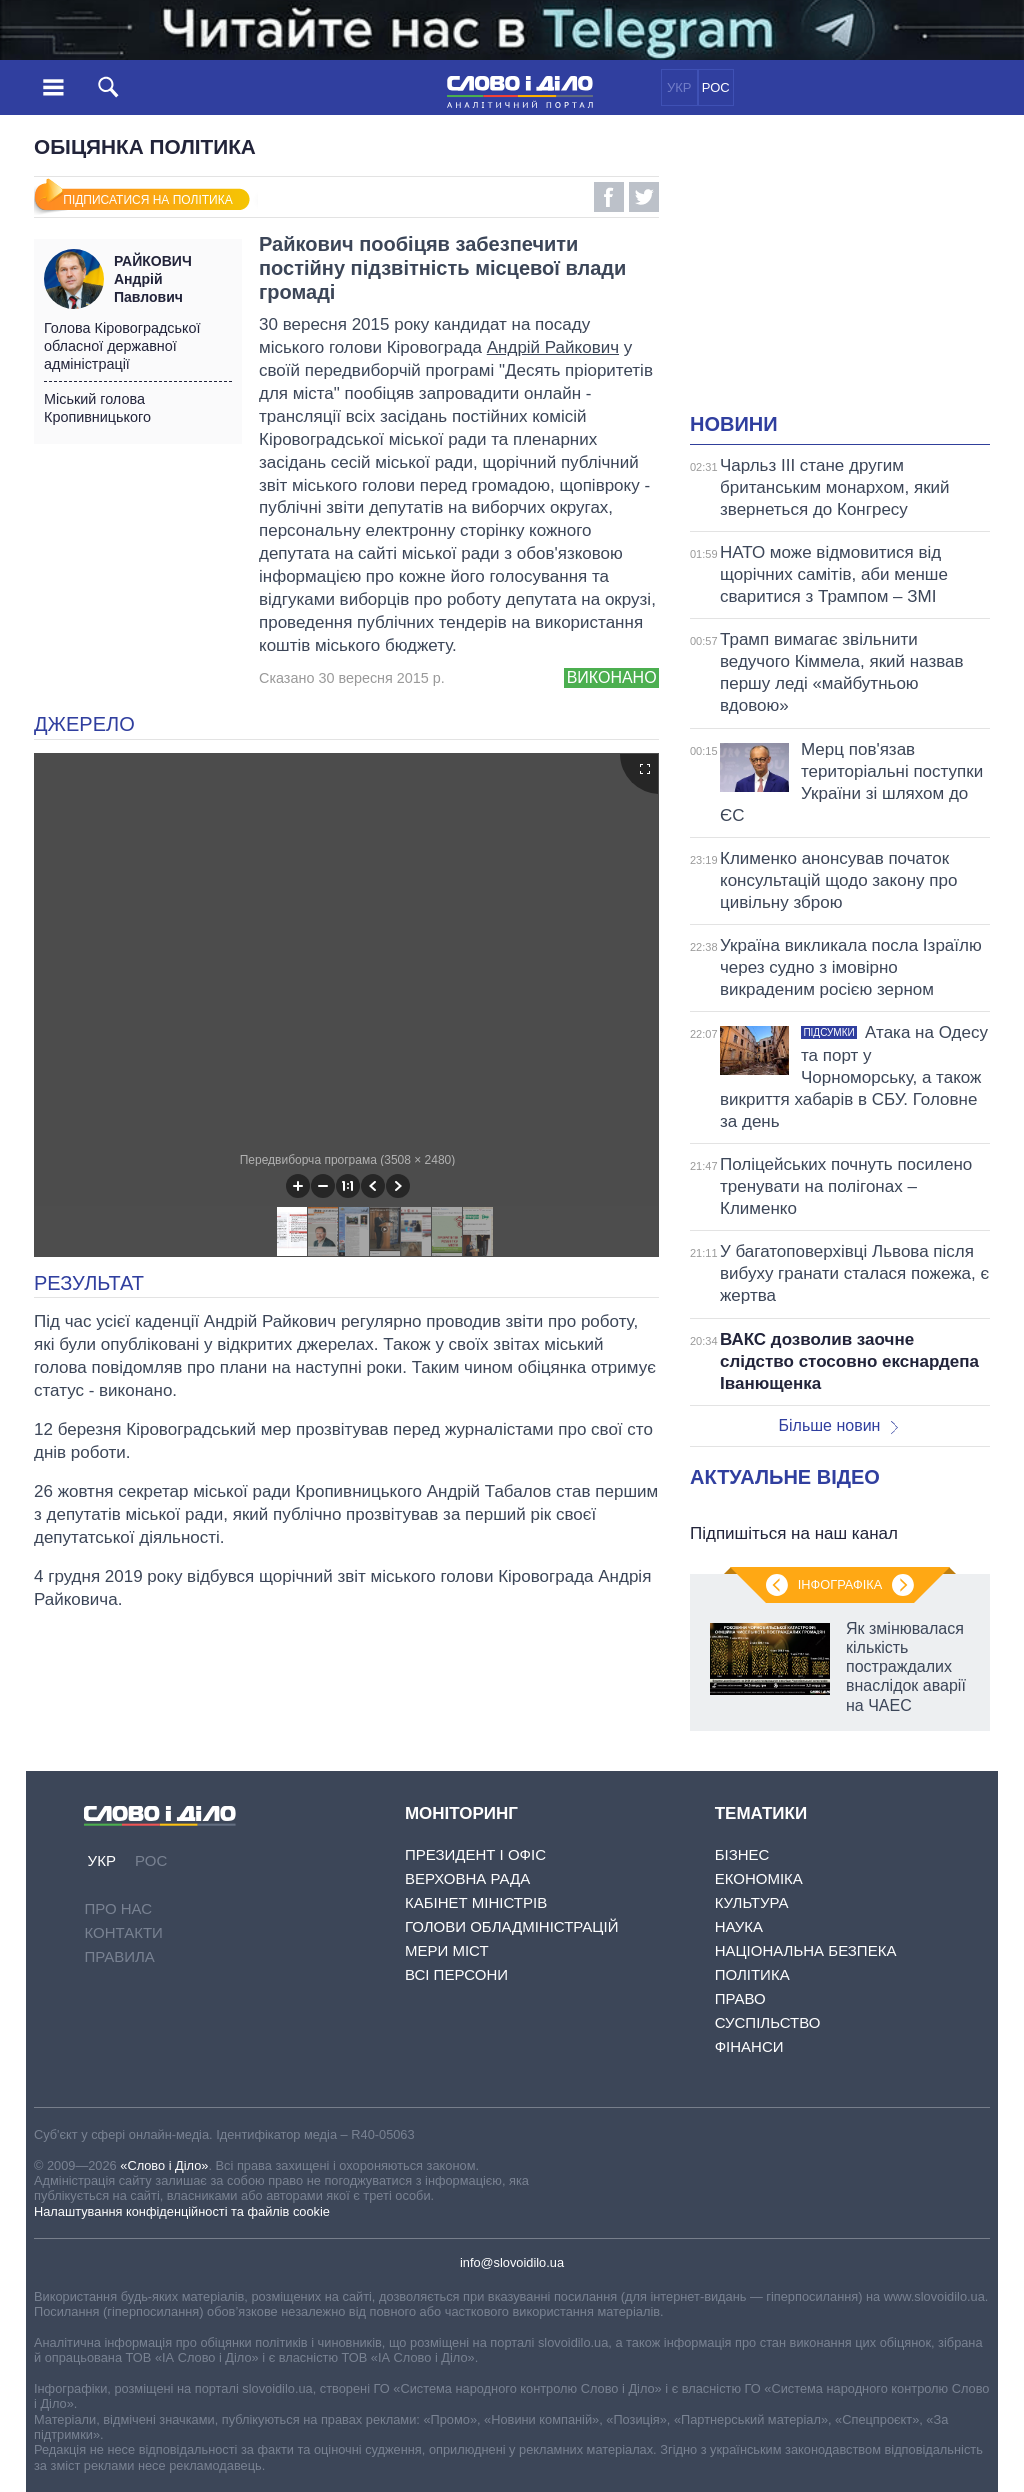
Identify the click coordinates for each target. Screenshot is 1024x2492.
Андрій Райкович (553, 347)
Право (740, 1998)
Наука (739, 1926)
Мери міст (447, 1950)
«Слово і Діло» (164, 2165)
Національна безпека (806, 1950)
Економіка (759, 1878)
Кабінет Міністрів (476, 1902)
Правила (119, 1956)
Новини (734, 424)
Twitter (644, 197)
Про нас (118, 1908)
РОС (716, 87)
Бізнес (742, 1854)
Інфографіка (840, 1584)
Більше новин (838, 1425)
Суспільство (768, 2022)
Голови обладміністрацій (511, 1926)
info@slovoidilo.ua (512, 2262)
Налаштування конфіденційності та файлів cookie (182, 2211)
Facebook (609, 197)
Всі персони (456, 1974)
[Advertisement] (857, 276)
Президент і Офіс (475, 1854)
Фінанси (749, 2046)
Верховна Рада (467, 1878)
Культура (752, 1902)
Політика (752, 1974)
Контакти (123, 1932)
